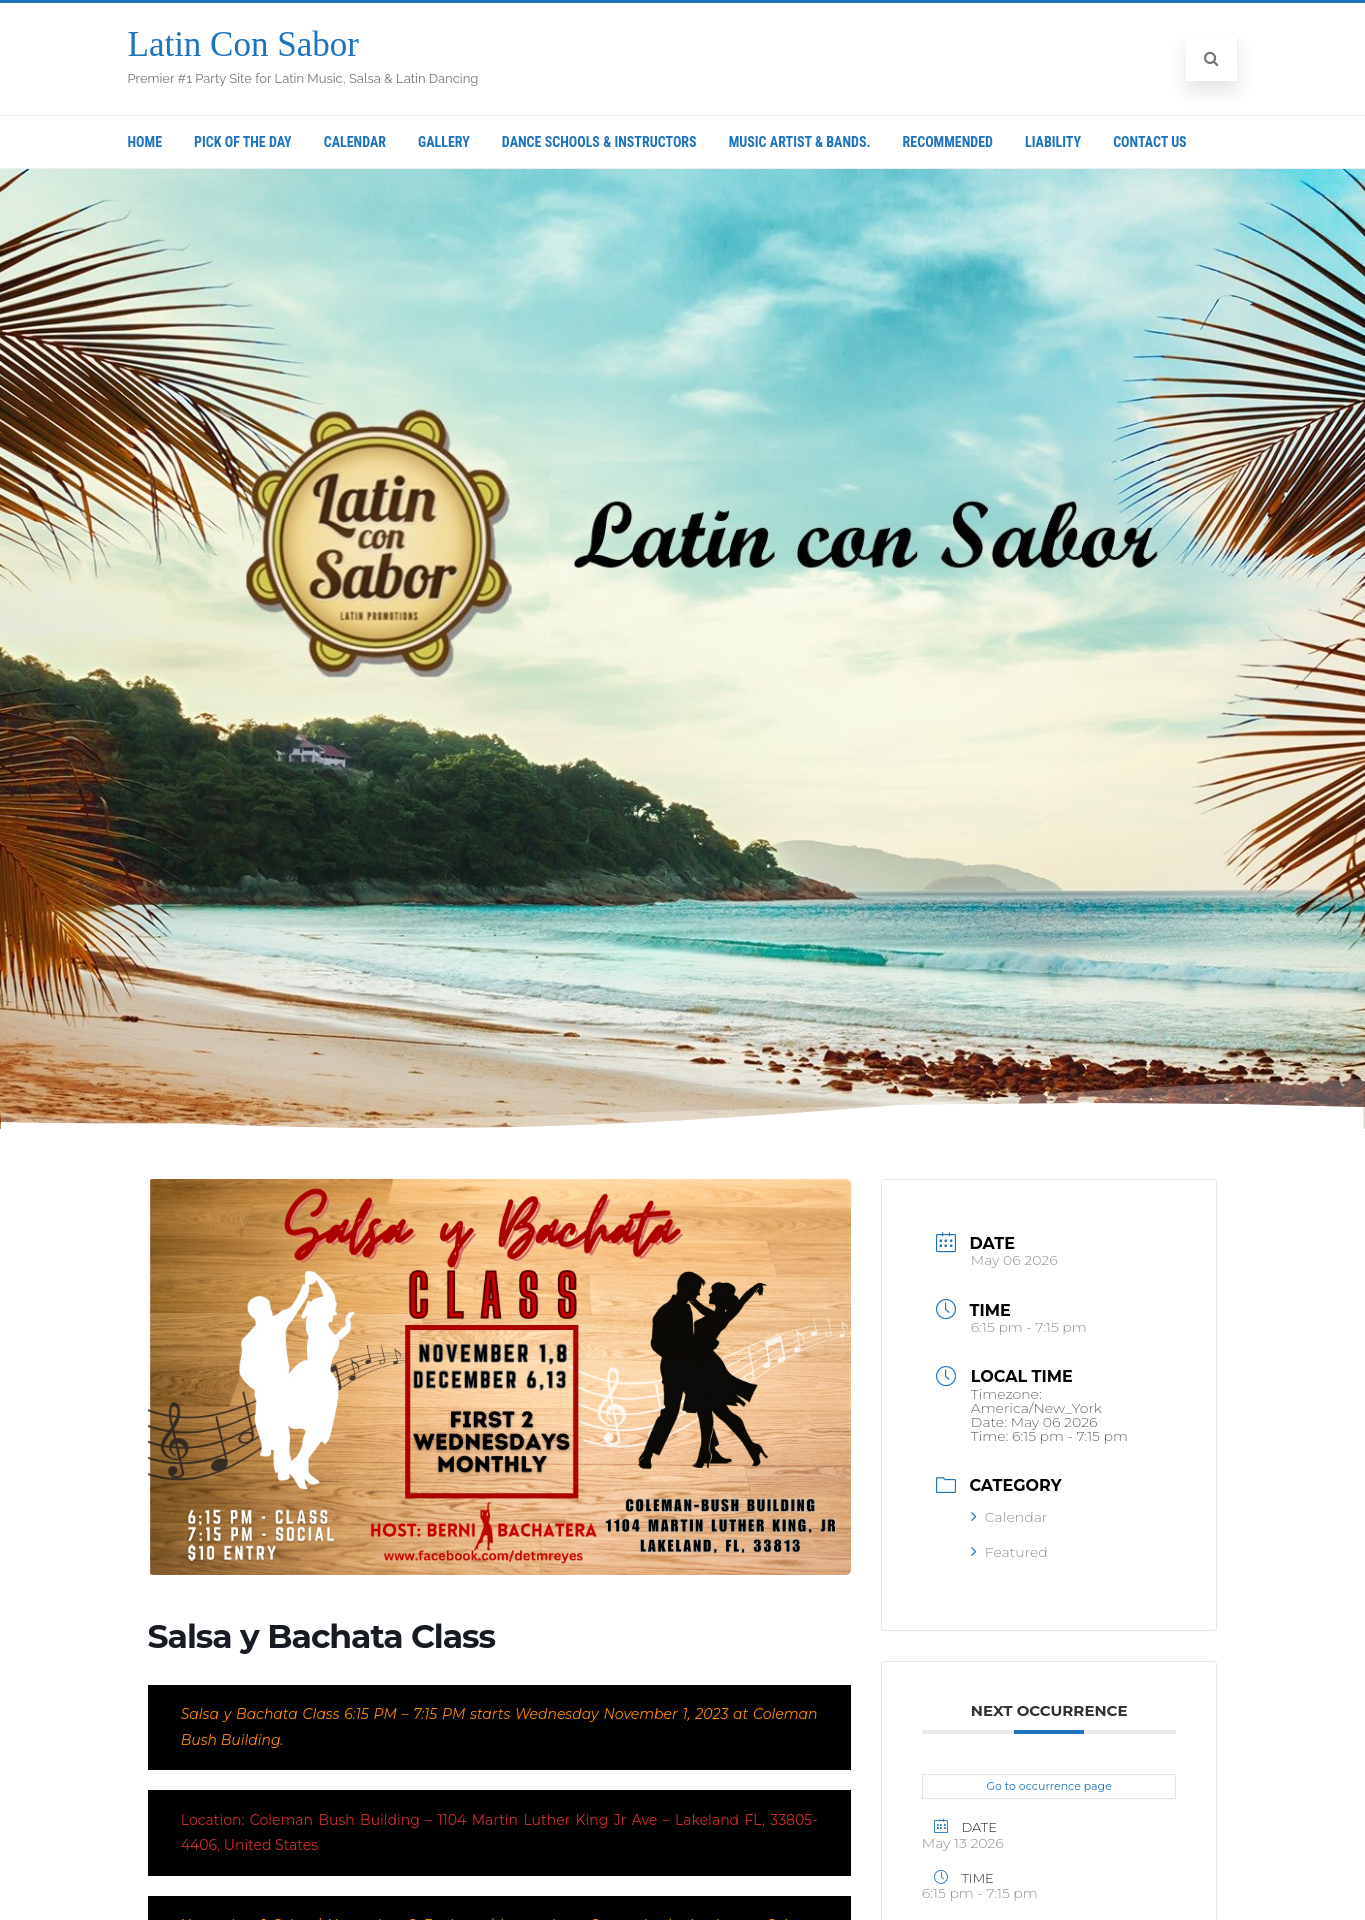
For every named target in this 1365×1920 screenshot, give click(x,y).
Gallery (444, 142)
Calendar (355, 142)
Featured (1009, 1552)
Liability (1053, 142)
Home (145, 142)
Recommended (948, 142)
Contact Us (1150, 142)
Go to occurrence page (1049, 1786)
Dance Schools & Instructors (599, 142)
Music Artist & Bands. (800, 142)
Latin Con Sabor (243, 44)
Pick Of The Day (243, 142)
